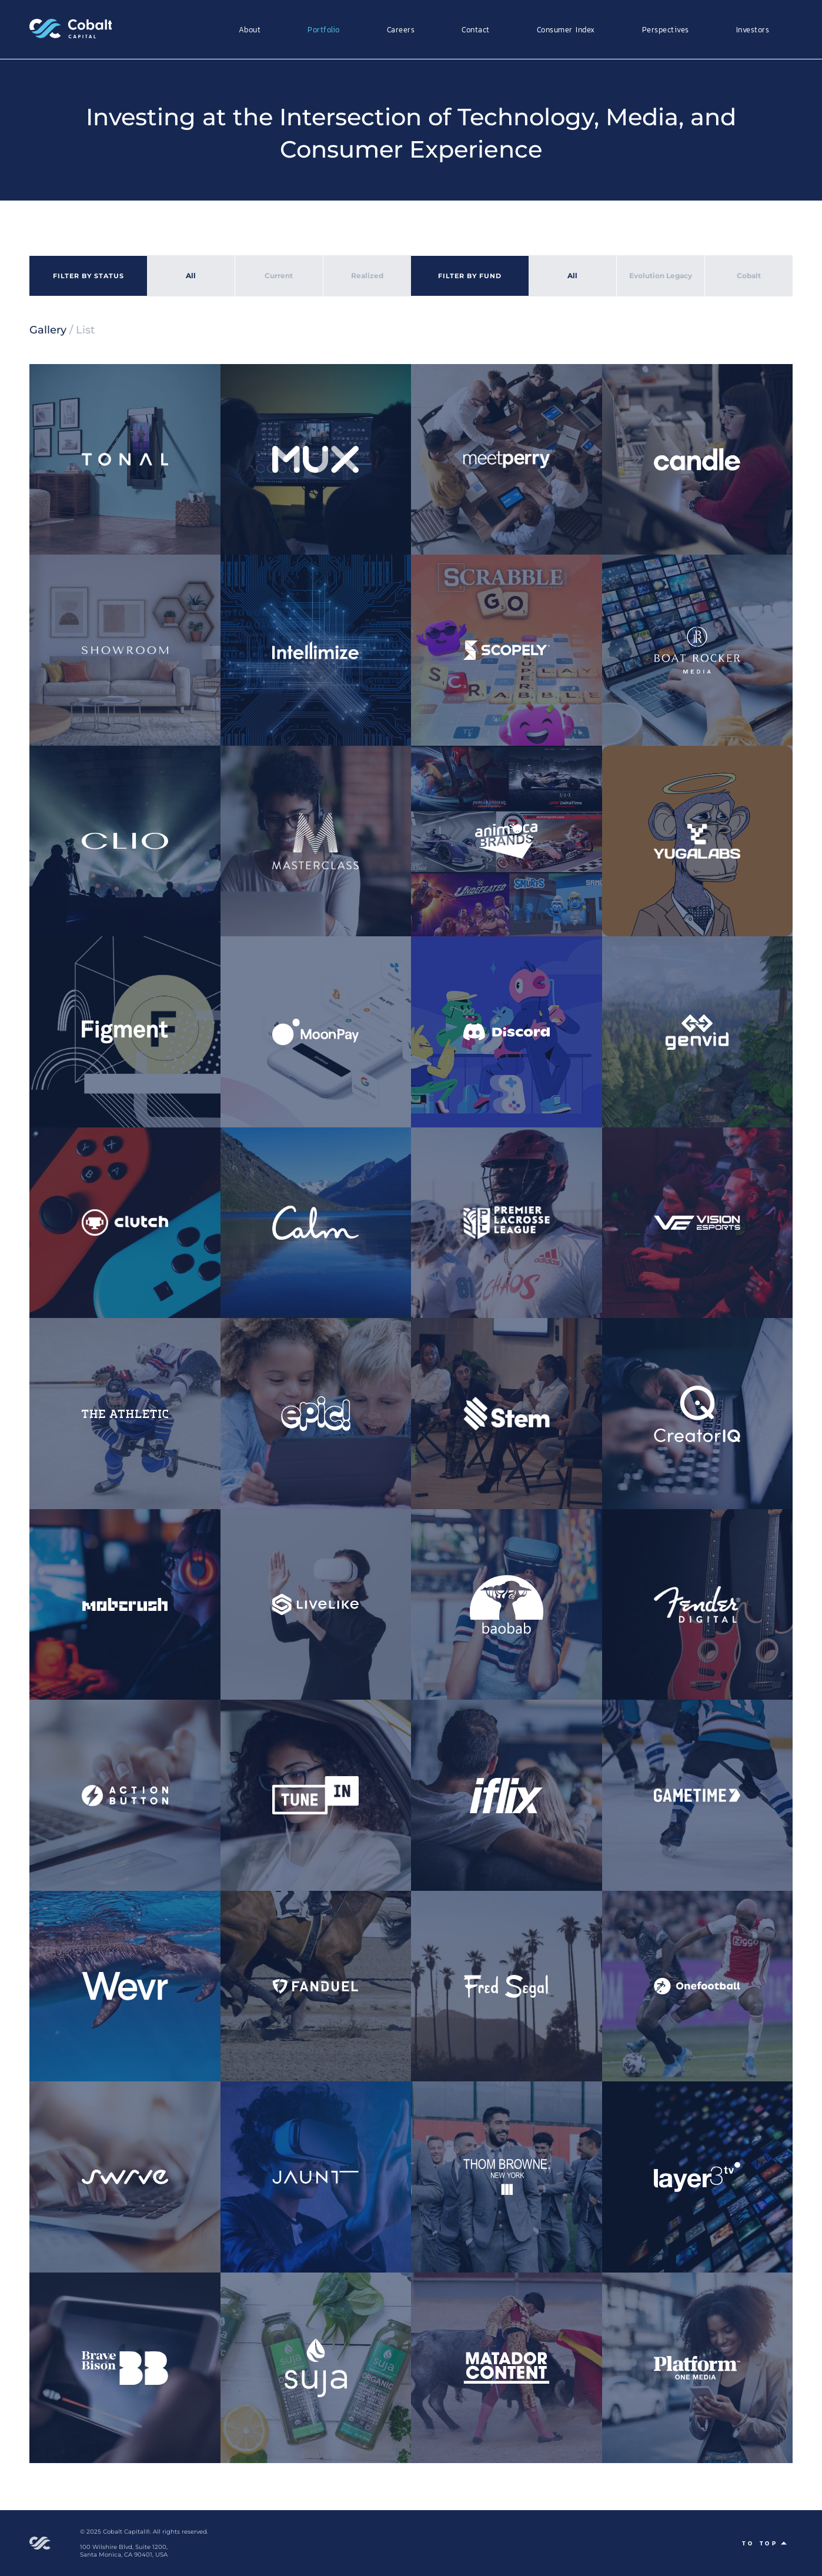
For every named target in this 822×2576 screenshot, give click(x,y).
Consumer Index (566, 29)
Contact (476, 29)
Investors (753, 29)
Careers (401, 29)
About (250, 29)
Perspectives (665, 29)
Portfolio (324, 29)
